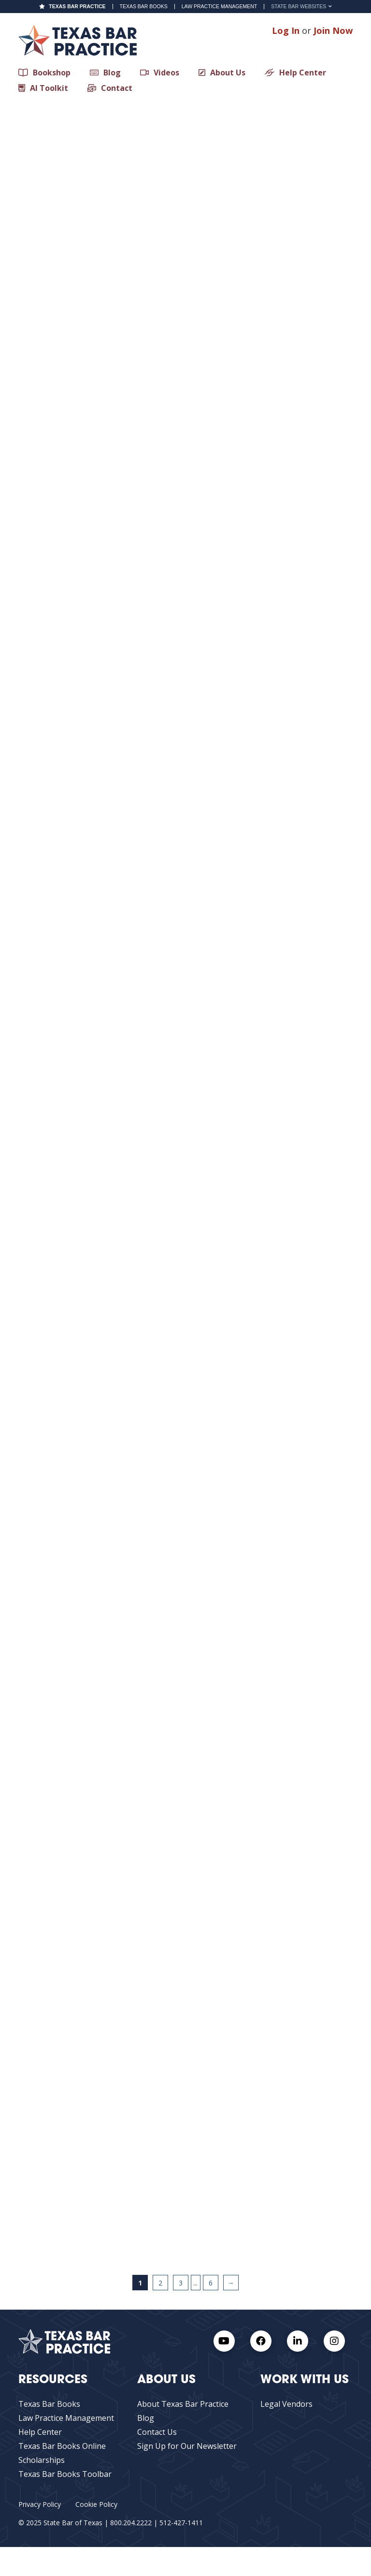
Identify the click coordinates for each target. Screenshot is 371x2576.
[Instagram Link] (334, 2341)
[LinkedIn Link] (297, 2341)
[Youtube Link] (224, 2341)
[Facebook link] (260, 2341)
